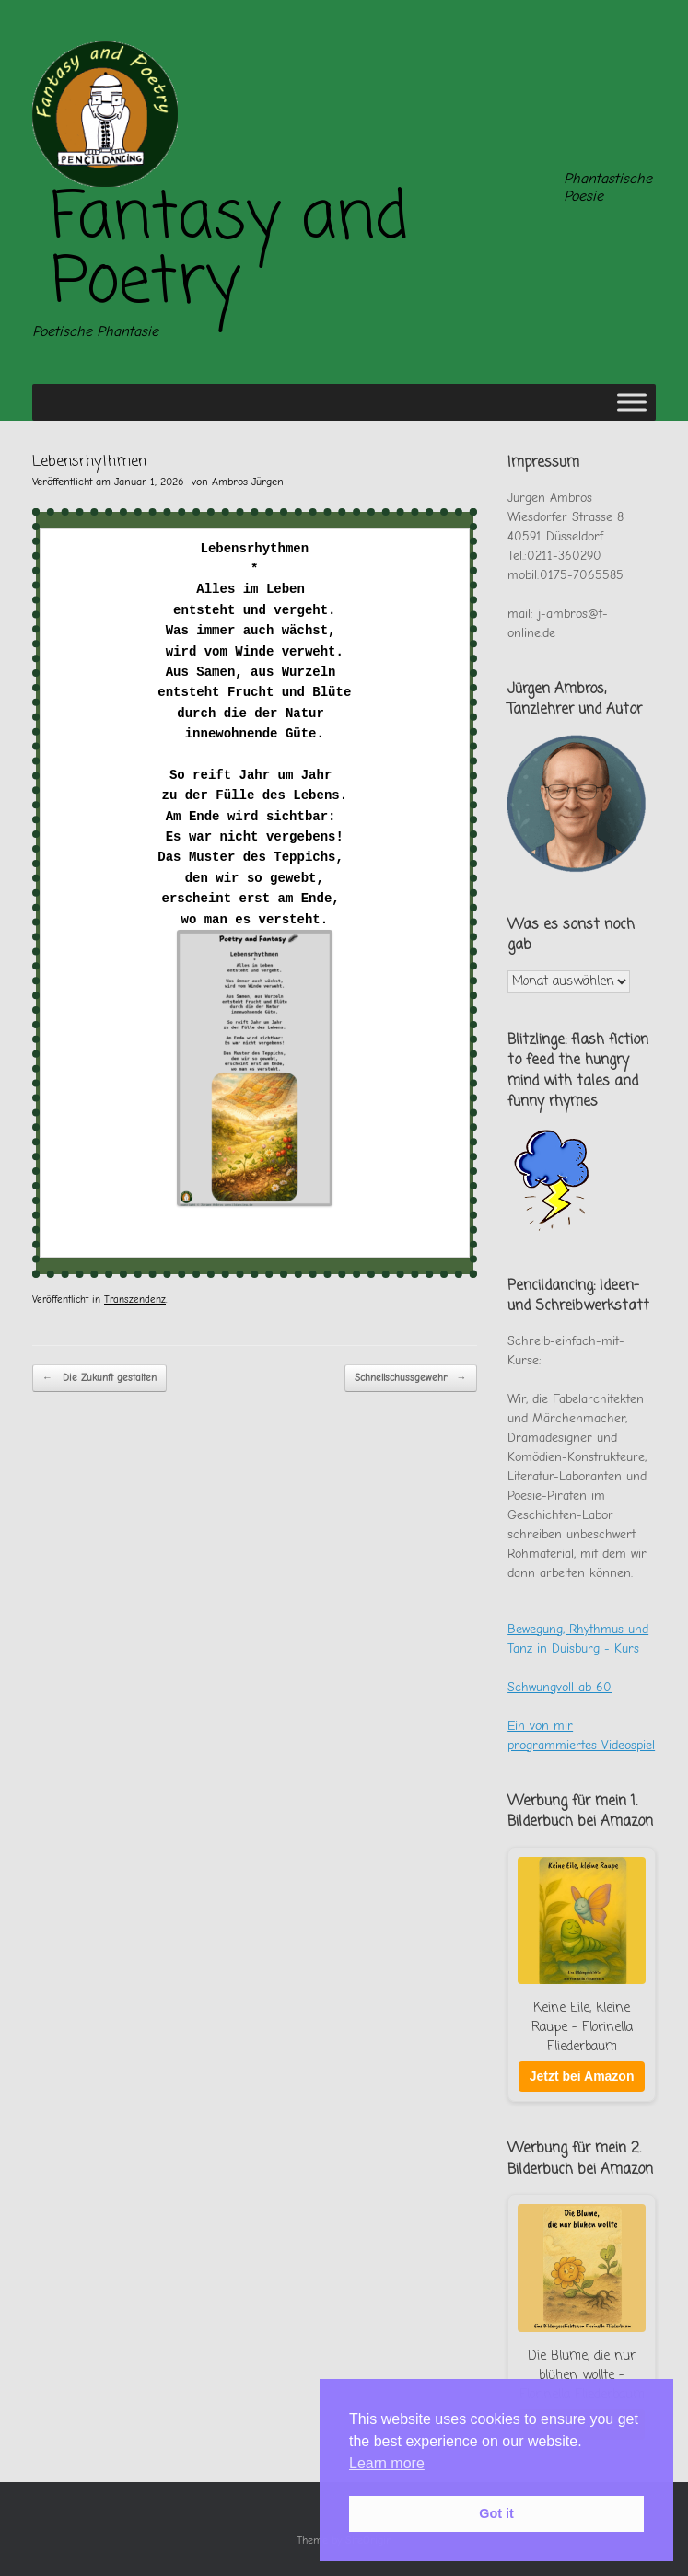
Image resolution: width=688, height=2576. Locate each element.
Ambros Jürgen (248, 481)
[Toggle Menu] (632, 402)
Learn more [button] (387, 2463)
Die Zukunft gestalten (99, 1379)
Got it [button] (496, 2513)
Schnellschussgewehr (411, 1379)
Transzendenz (135, 1299)
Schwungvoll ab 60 (559, 1687)
